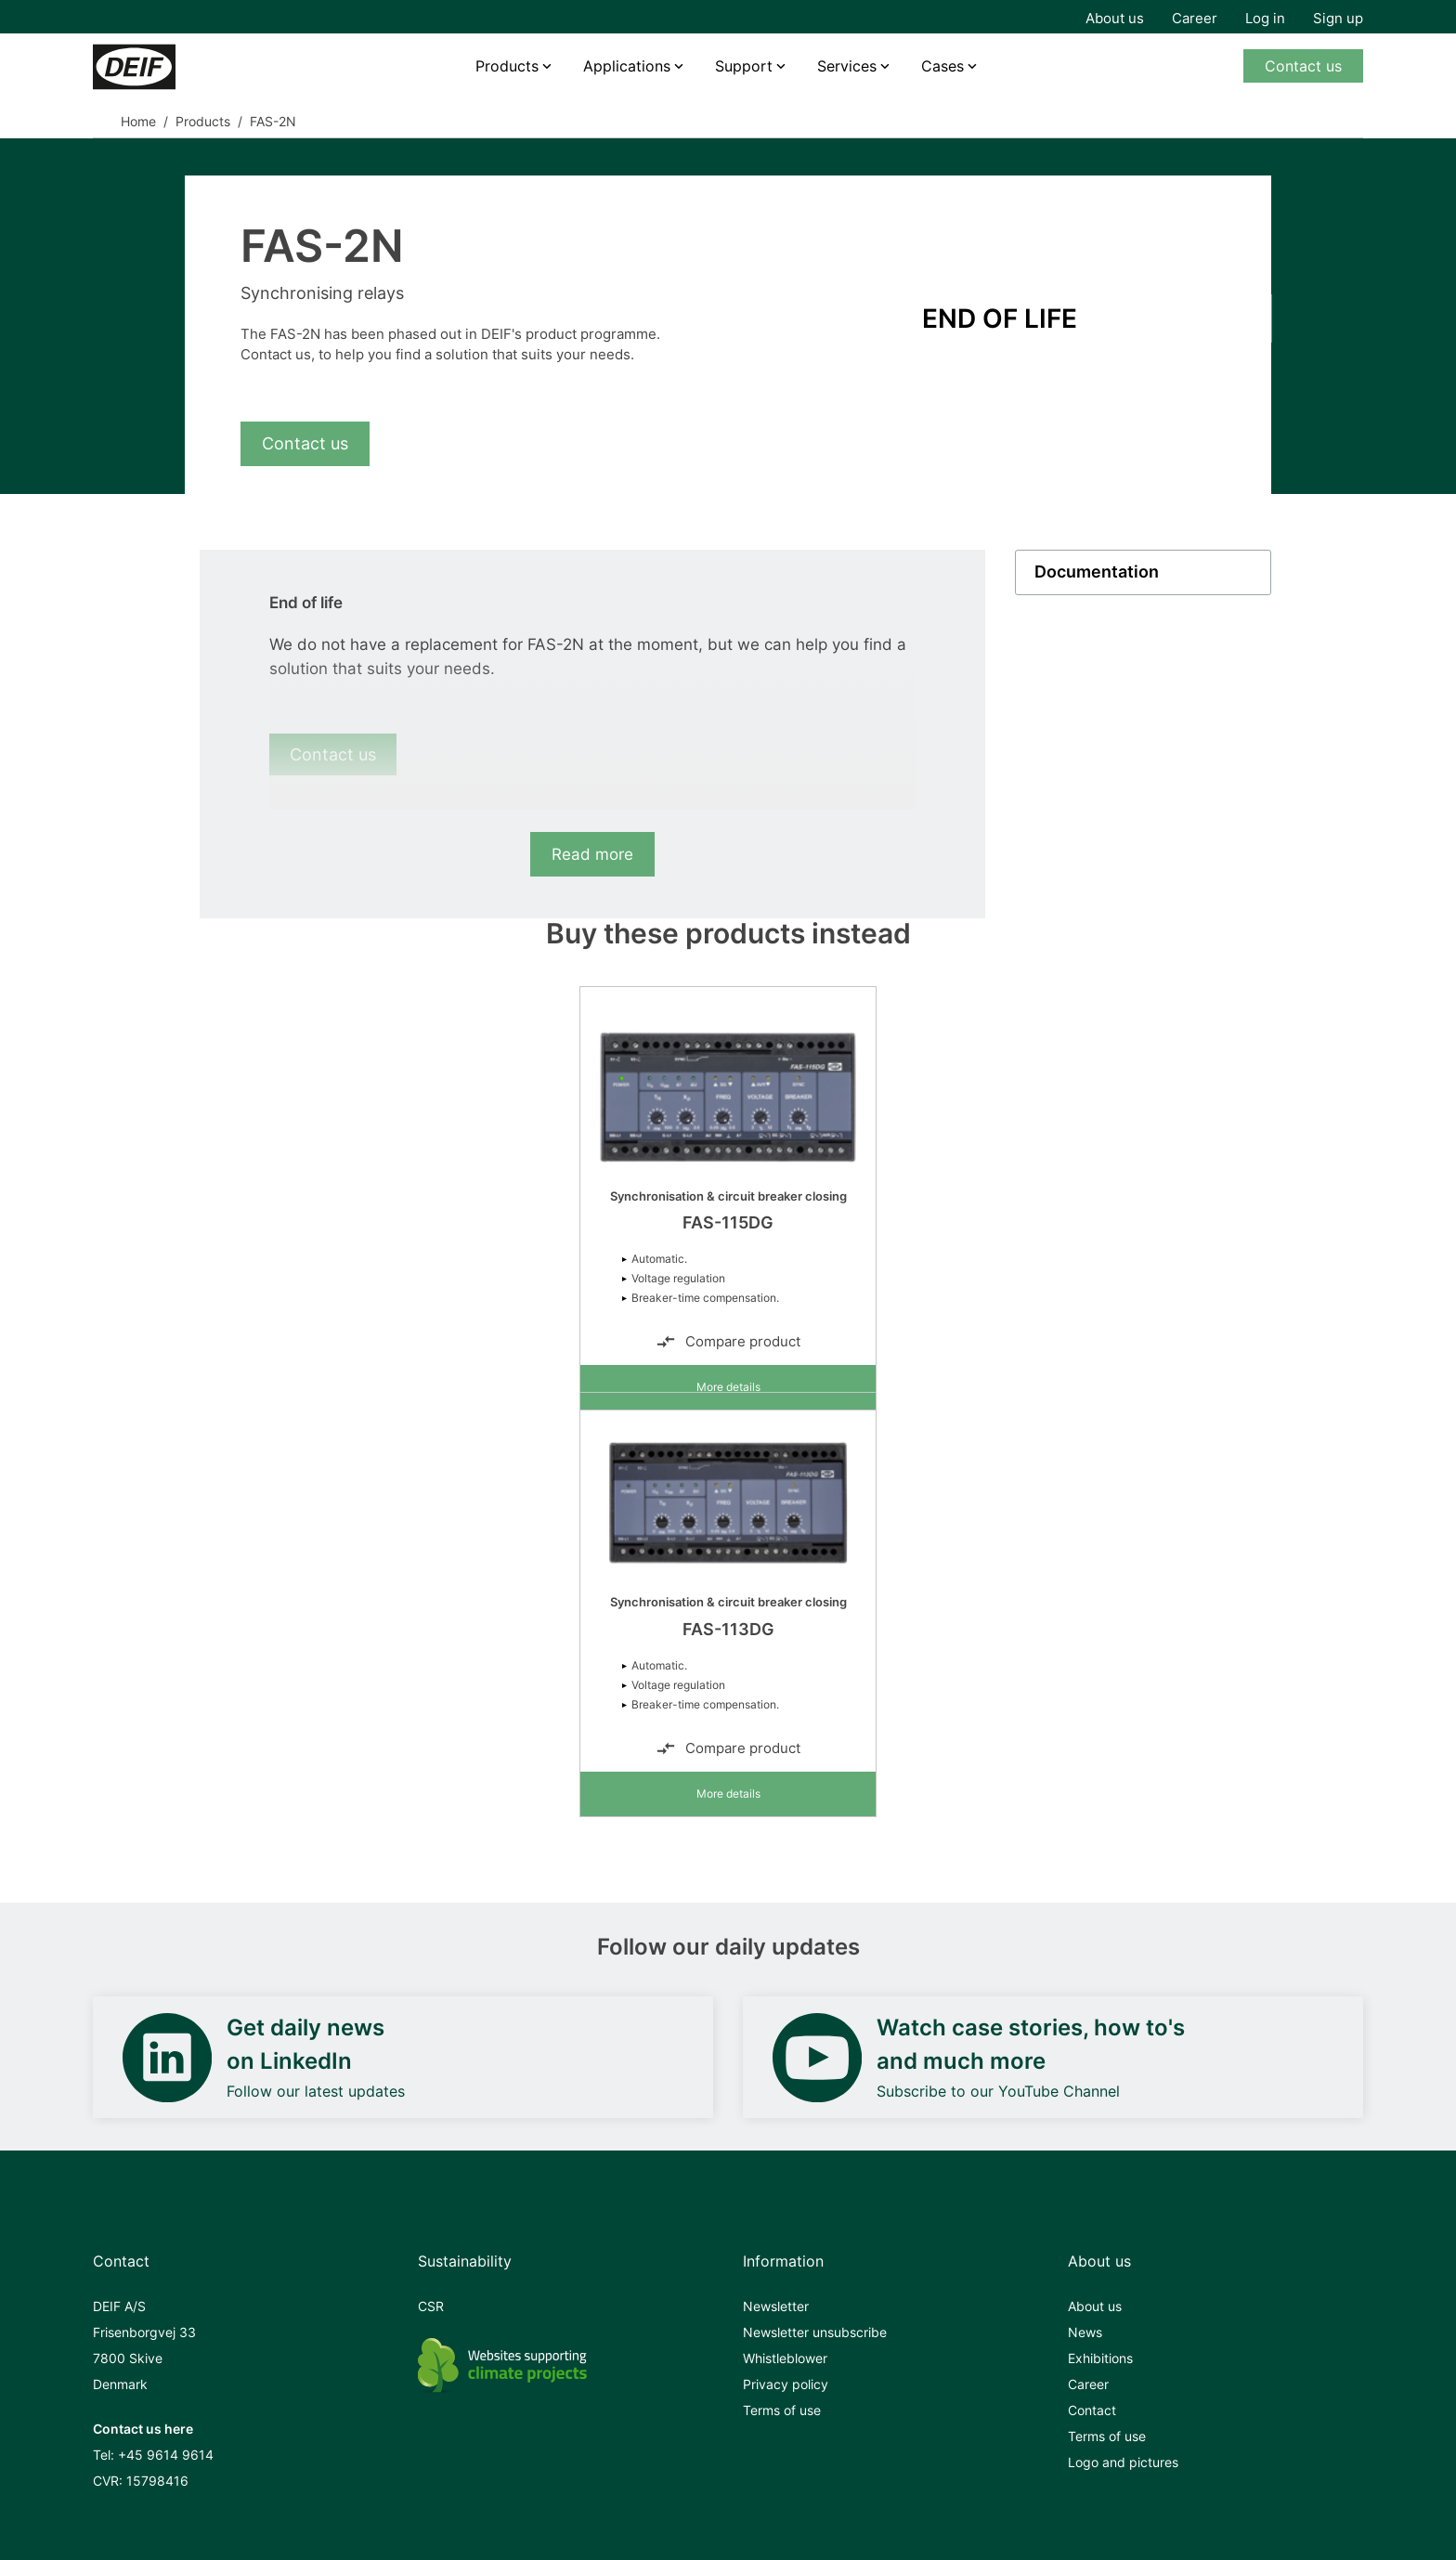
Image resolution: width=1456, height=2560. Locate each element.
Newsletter (776, 2306)
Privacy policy (785, 2384)
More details (728, 1387)
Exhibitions (1100, 2358)
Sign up (1338, 18)
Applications (626, 66)
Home (138, 121)
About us (1115, 18)
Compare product (728, 1342)
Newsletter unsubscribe (815, 2332)
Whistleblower (785, 2358)
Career (1194, 18)
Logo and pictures (1123, 2462)
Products (507, 66)
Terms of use (782, 2410)
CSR (431, 2306)
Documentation (1096, 572)
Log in (1265, 18)
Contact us (1303, 66)
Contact (1092, 2410)
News (1085, 2332)
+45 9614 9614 (166, 2455)
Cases (942, 66)
